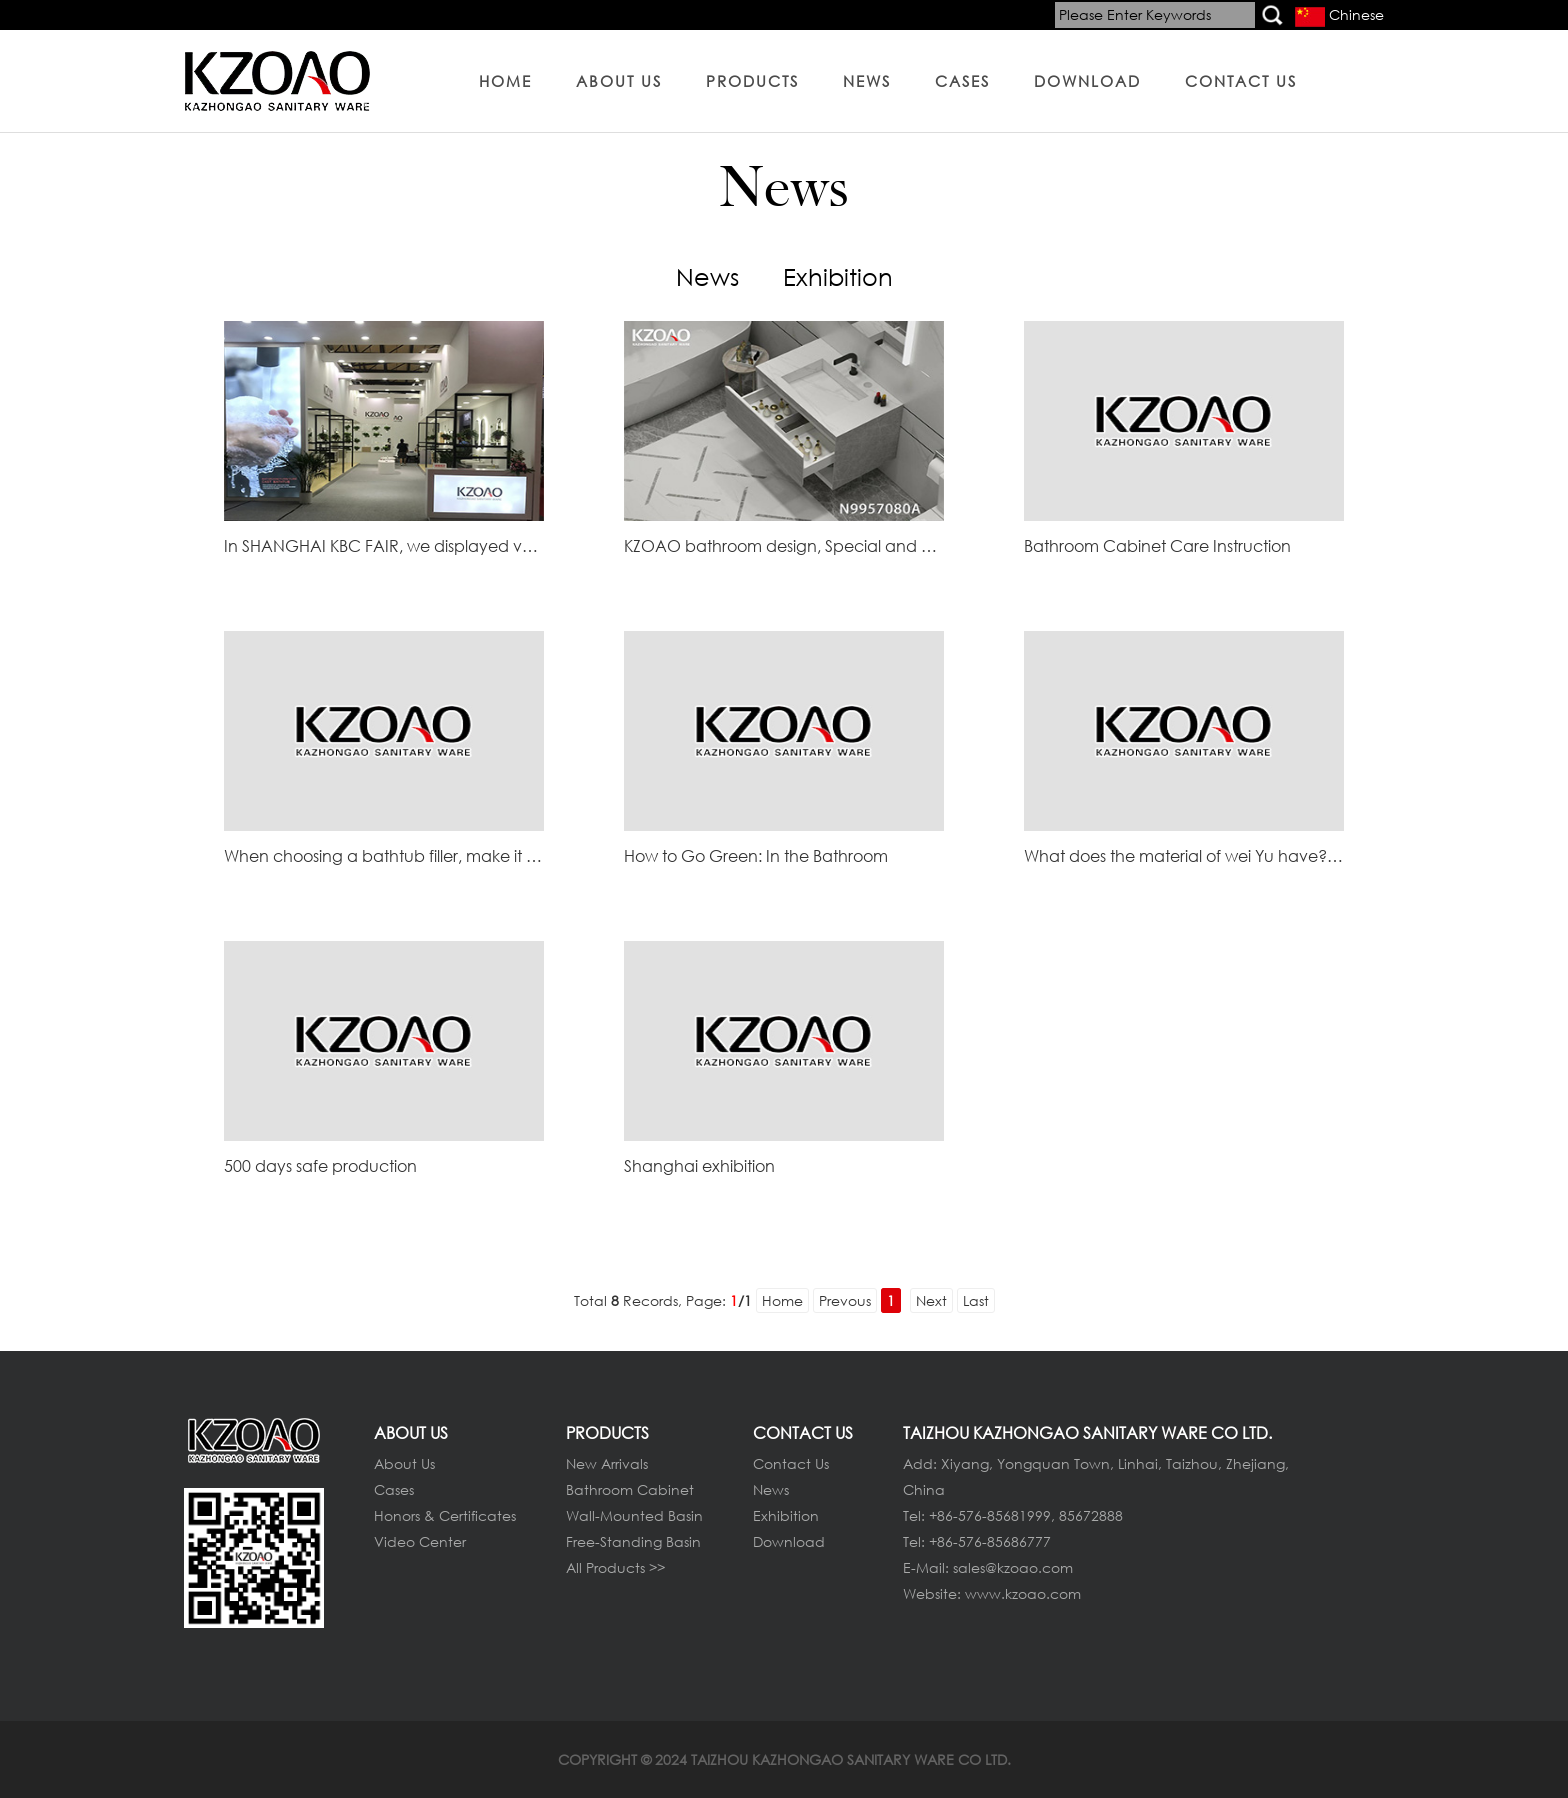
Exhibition (838, 276)
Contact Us (791, 1463)
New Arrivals (607, 1463)
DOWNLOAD (1087, 81)
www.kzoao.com (1023, 1593)
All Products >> (615, 1567)
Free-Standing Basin (633, 1541)
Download (789, 1541)
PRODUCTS (752, 81)
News (707, 276)
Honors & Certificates (445, 1515)
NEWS (867, 81)
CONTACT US (1241, 81)
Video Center (420, 1541)
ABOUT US (619, 81)
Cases (394, 1489)
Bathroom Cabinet (630, 1489)
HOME (505, 81)
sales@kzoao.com (1013, 1567)
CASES (962, 81)
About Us (404, 1463)
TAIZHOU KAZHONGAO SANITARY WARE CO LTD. (851, 1759)
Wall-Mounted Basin (634, 1515)
